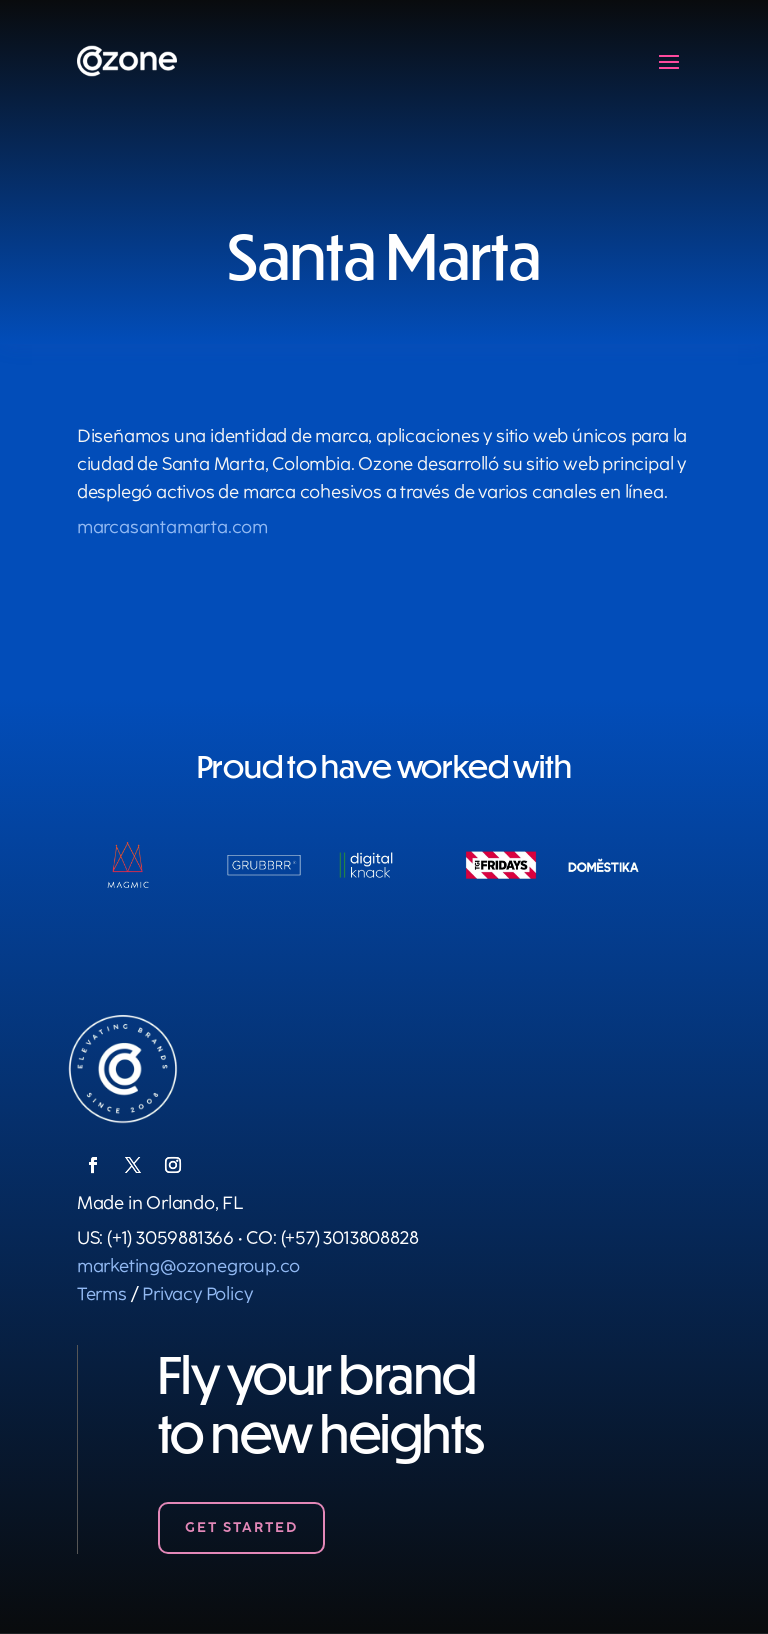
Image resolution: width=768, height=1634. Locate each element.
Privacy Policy (197, 1294)
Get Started (241, 1527)
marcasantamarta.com (172, 527)
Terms (102, 1294)
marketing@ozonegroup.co (188, 1266)
